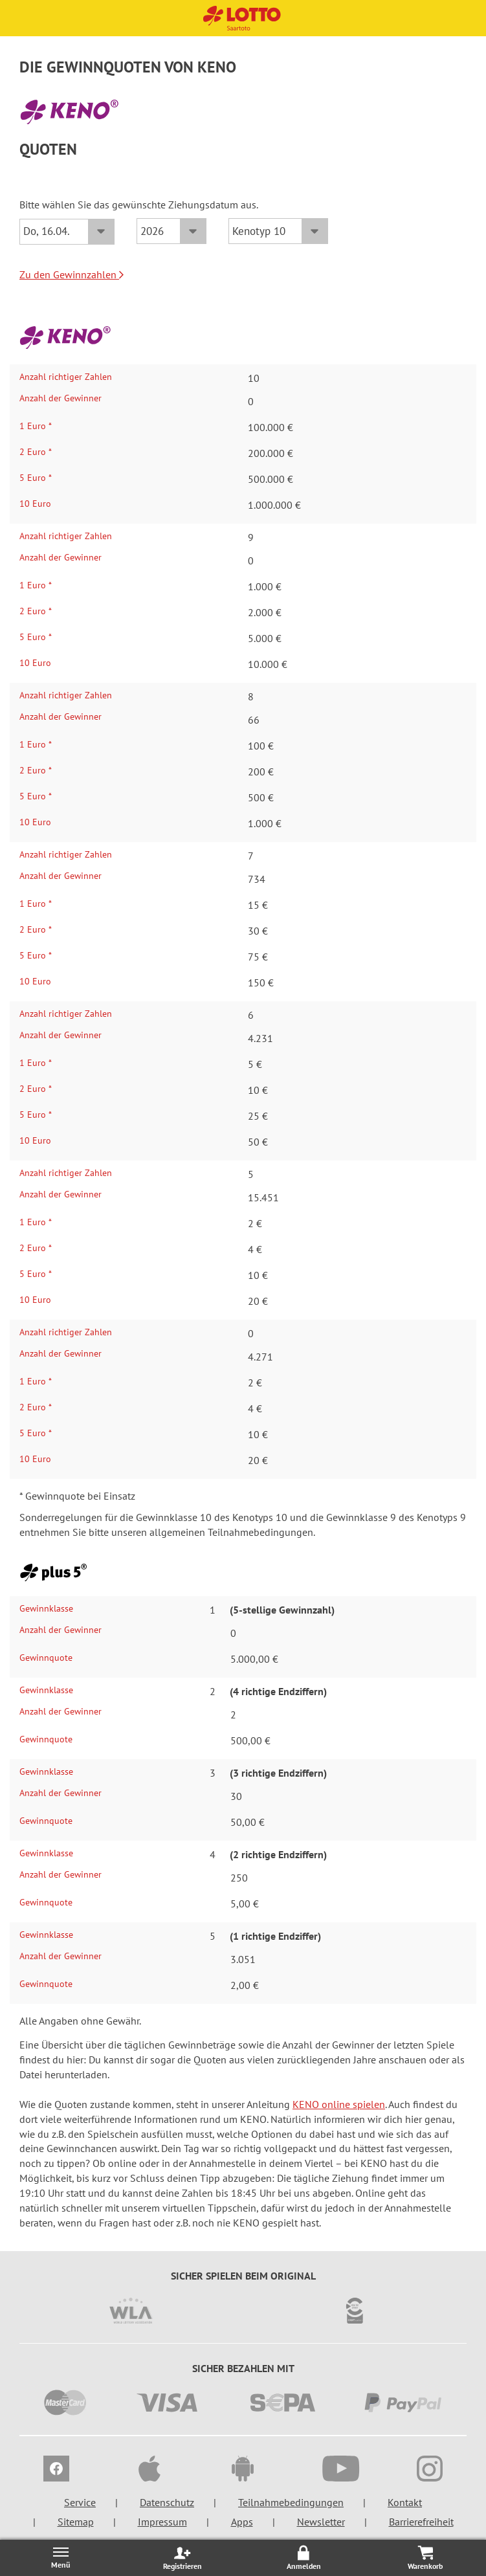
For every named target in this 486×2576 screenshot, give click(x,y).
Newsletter (321, 2521)
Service (80, 2502)
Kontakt (405, 2502)
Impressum (162, 2521)
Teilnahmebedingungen (291, 2502)
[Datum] (67, 231)
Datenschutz (167, 2502)
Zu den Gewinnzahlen (71, 274)
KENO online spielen (339, 2104)
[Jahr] (171, 231)
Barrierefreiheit (421, 2521)
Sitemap (76, 2521)
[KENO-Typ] (278, 231)
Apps (242, 2521)
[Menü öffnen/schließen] (61, 2557)
